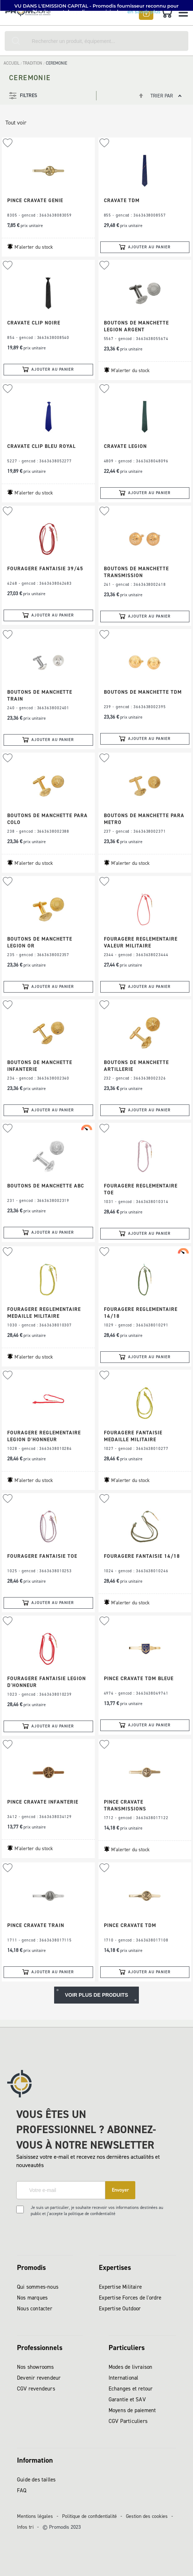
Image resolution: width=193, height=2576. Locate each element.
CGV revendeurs (36, 2388)
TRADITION (33, 63)
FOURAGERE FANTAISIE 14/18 (142, 1556)
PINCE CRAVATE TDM (130, 1925)
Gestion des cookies (147, 2516)
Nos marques (32, 2297)
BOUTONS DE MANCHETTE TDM (143, 692)
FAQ (22, 2490)
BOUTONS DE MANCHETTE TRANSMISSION (136, 572)
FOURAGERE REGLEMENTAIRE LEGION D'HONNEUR (44, 1436)
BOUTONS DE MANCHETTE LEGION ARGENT (136, 326)
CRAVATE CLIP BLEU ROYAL (41, 446)
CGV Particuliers (128, 2421)
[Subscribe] (120, 2190)
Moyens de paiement (132, 2410)
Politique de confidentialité (89, 2516)
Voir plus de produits (96, 1995)
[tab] (53, 96)
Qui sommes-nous (37, 2286)
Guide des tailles (36, 2479)
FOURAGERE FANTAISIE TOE (42, 1556)
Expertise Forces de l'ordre (130, 2297)
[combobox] (96, 41)
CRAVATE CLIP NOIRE (33, 322)
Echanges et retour (131, 2388)
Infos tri (25, 2527)
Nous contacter (34, 2308)
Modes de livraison (131, 2367)
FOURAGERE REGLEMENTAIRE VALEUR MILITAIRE (140, 942)
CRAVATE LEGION (125, 446)
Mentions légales (35, 2516)
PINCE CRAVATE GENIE (35, 200)
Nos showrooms (35, 2367)
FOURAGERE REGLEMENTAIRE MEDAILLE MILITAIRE (44, 1313)
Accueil (12, 63)
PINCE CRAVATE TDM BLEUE (139, 1678)
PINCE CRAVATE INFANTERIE (42, 1802)
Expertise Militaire (120, 2286)
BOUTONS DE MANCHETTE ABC (45, 1185)
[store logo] (29, 14)
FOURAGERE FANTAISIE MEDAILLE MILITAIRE (133, 1436)
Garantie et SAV (127, 2399)
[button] (8, 143)
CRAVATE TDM (122, 200)
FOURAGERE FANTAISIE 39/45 (45, 568)
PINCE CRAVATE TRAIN (35, 1925)
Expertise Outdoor (120, 2308)
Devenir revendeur (39, 2377)
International (124, 2377)
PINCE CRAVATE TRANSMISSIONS (125, 1805)
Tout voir (15, 122)
